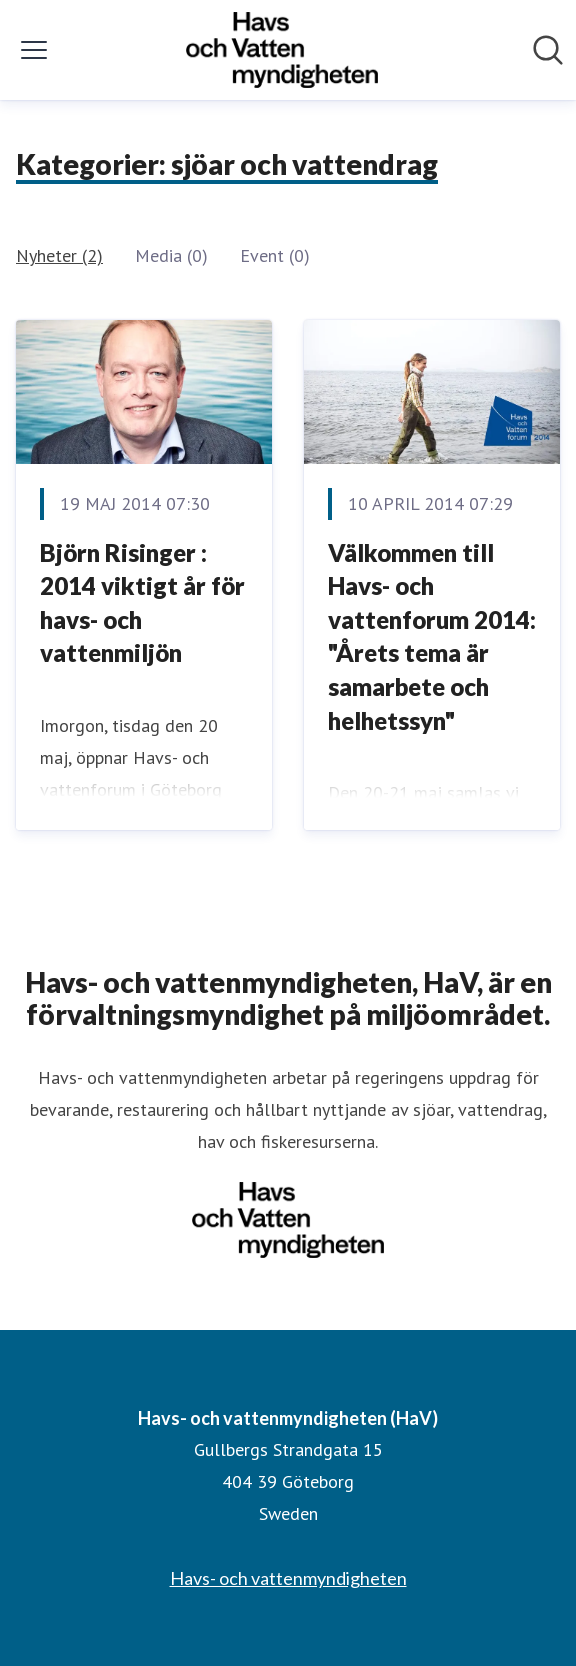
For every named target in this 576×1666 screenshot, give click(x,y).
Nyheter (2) (59, 255)
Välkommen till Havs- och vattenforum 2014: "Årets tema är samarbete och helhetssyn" (432, 636)
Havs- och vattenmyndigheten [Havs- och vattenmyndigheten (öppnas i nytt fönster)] (288, 1578)
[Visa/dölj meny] (34, 50)
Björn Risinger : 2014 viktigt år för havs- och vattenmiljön (142, 603)
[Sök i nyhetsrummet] (548, 50)
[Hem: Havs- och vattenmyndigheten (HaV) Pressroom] (282, 50)
